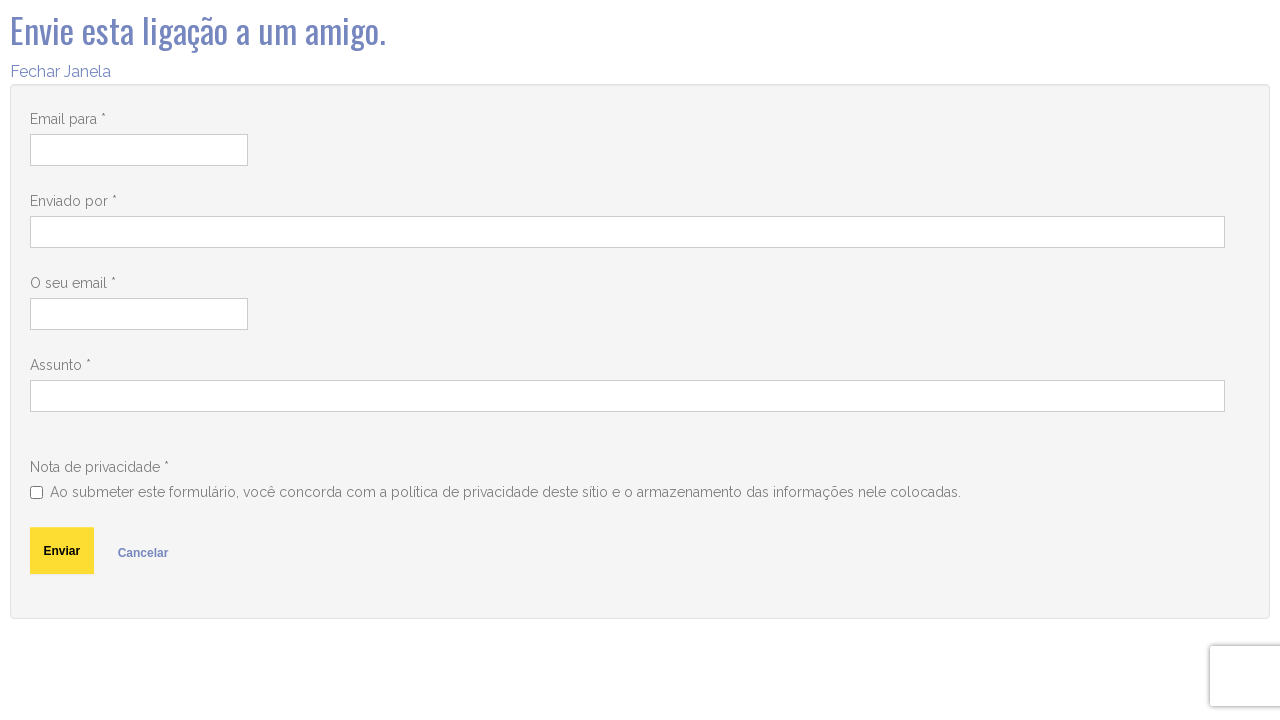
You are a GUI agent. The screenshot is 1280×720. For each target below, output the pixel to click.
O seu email (73, 283)
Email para (68, 119)
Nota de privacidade (99, 467)
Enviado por (73, 201)
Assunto (60, 365)
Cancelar (143, 553)
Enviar (62, 551)
